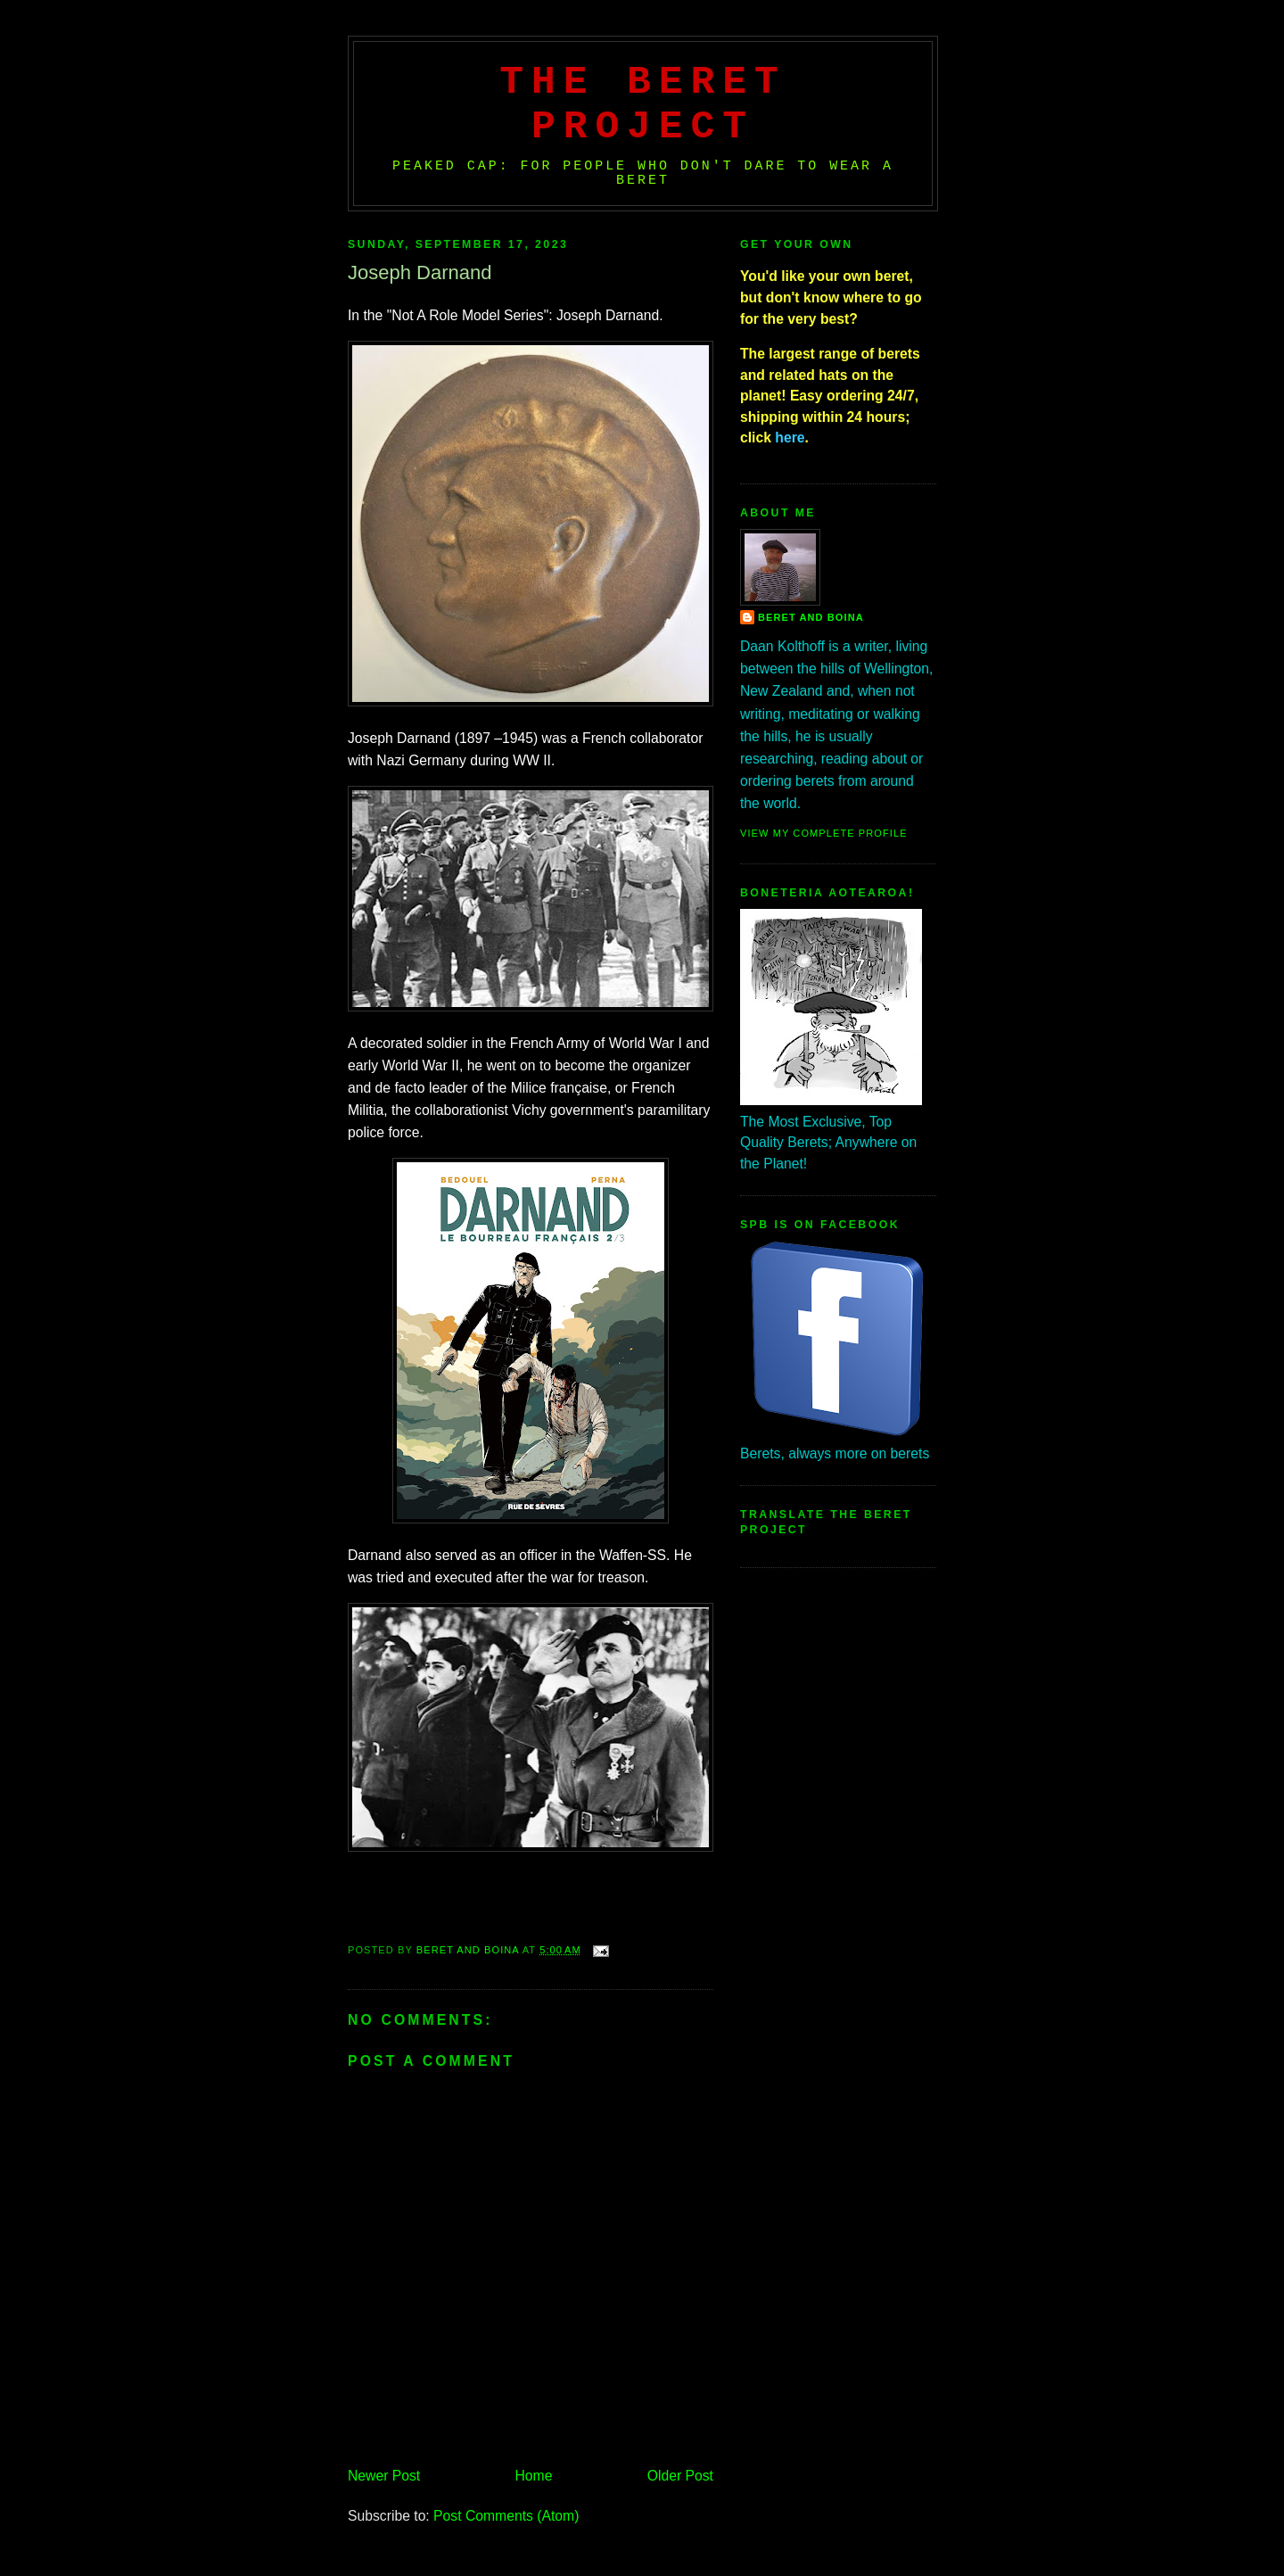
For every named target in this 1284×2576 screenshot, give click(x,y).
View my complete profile (824, 833)
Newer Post (384, 2475)
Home (534, 2475)
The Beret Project (642, 104)
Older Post (680, 2475)
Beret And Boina (811, 617)
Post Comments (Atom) (506, 2515)
